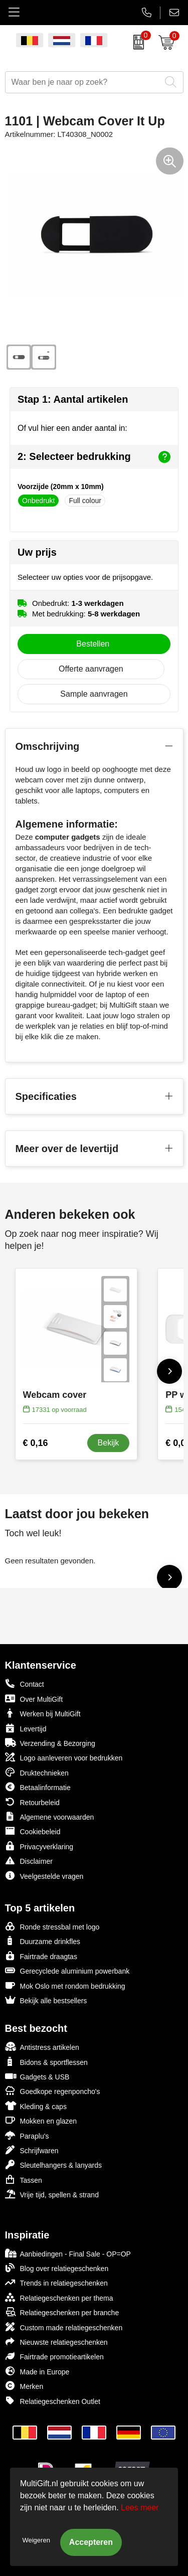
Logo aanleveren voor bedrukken (64, 1757)
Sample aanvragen (93, 694)
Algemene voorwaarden (49, 1816)
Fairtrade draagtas (41, 1956)
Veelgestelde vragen (44, 1875)
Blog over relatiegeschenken (57, 2268)
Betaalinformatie (38, 1787)
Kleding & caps (36, 2106)
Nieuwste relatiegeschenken (56, 2341)
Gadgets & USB (37, 2076)
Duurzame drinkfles (43, 1941)
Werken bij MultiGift (43, 1713)
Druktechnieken (37, 1772)
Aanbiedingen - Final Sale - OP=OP (68, 2253)
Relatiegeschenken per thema (59, 2297)
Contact (24, 1683)
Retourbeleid (32, 1802)
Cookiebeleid (33, 1831)
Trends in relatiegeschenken (56, 2282)
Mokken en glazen (41, 2120)
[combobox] (83, 82)
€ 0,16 (35, 1443)
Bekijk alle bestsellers (46, 2000)
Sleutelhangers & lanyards (53, 2164)
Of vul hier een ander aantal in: (72, 428)
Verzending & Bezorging (50, 1742)
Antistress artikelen (42, 2046)
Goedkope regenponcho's (52, 2091)
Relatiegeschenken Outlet (52, 2400)
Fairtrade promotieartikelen (54, 2356)
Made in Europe (37, 2371)
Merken (24, 2385)
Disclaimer (29, 1860)
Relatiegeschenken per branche (62, 2312)
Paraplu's (27, 2135)
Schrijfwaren (32, 2150)
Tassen (23, 2179)
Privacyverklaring (39, 1846)
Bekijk (108, 1442)
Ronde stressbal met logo (52, 1926)
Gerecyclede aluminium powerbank (67, 1970)
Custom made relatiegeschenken (64, 2327)
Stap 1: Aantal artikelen (73, 399)
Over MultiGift (34, 1698)
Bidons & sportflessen (46, 2061)
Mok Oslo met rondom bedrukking (65, 1985)
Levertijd (26, 1728)
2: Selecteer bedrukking (94, 457)
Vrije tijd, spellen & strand (52, 2194)
